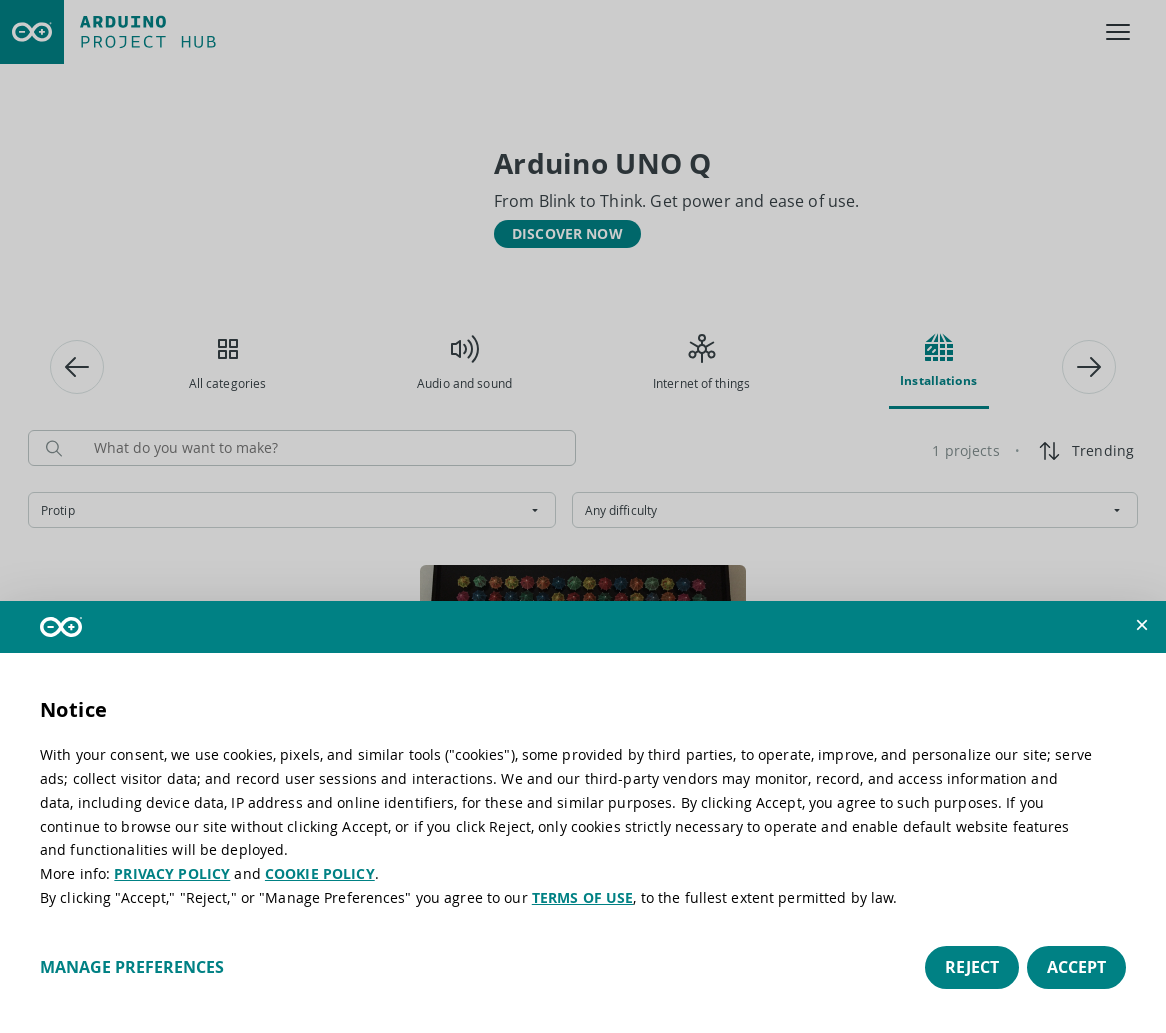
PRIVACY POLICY (172, 873)
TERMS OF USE (583, 897)
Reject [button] (972, 967)
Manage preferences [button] (132, 967)
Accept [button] (1076, 967)
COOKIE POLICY (320, 873)
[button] (1142, 625)
